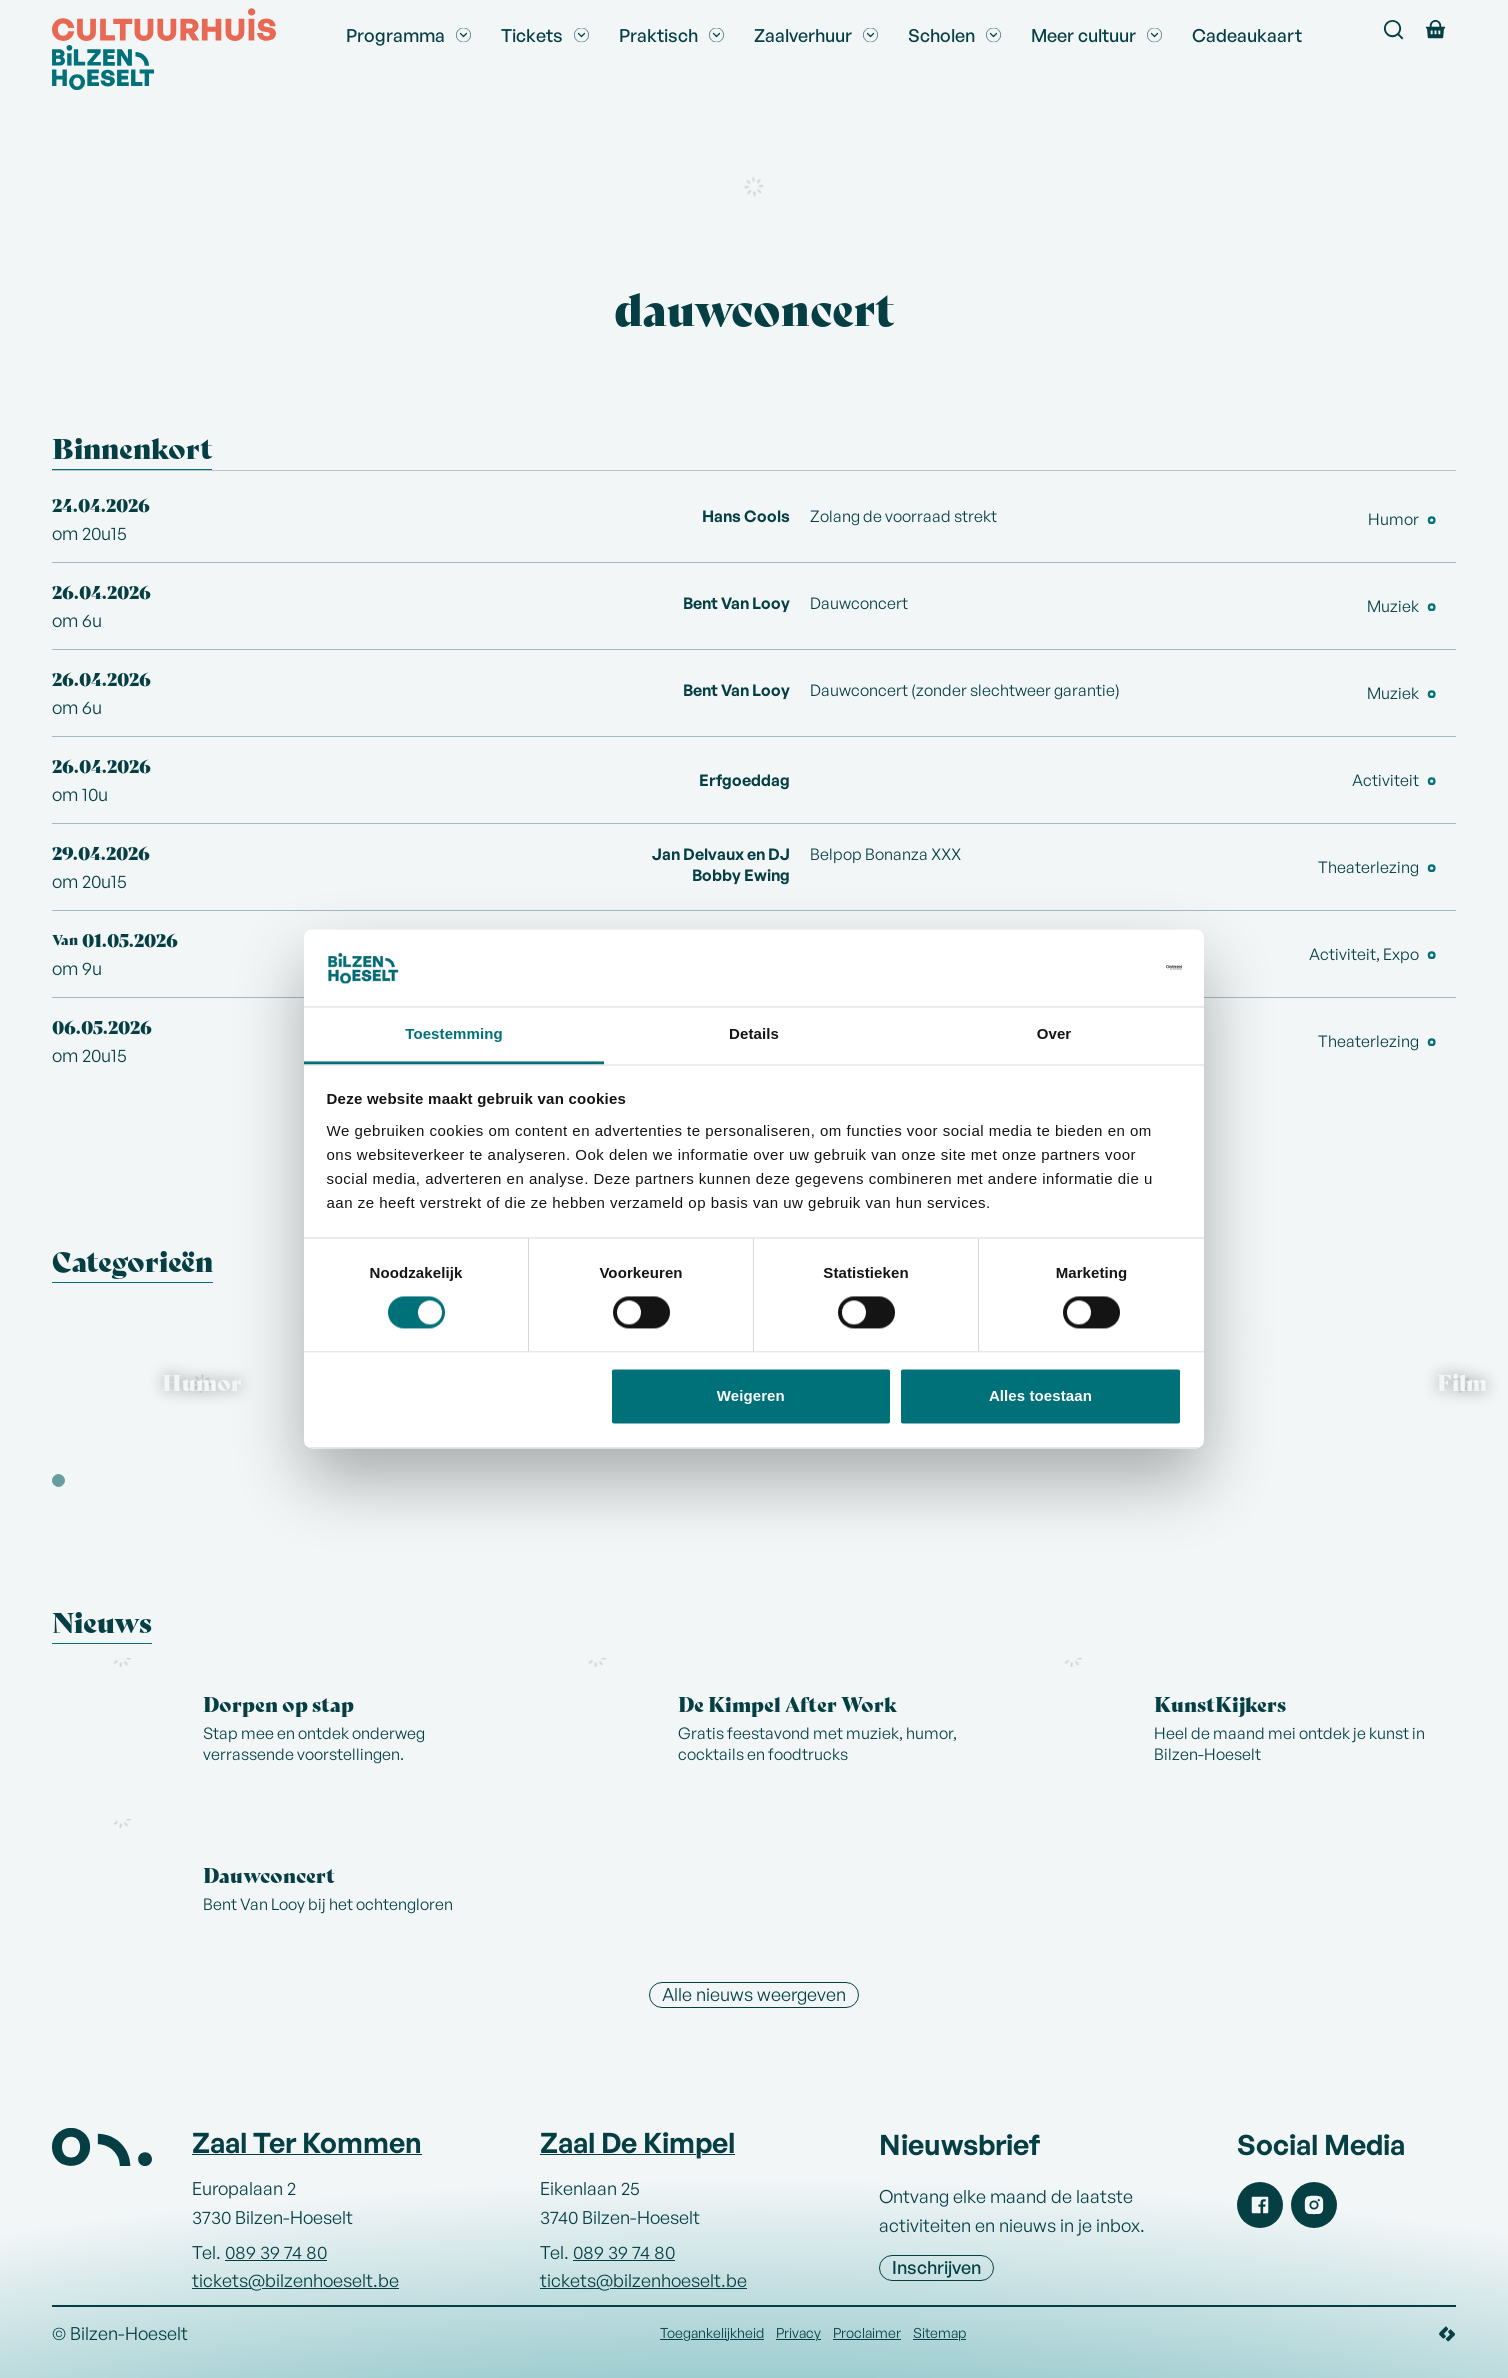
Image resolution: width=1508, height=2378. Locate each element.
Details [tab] (754, 1033)
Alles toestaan (1040, 1395)
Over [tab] (1054, 1033)
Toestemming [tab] (454, 1033)
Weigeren (751, 1395)
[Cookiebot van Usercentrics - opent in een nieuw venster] (1094, 968)
